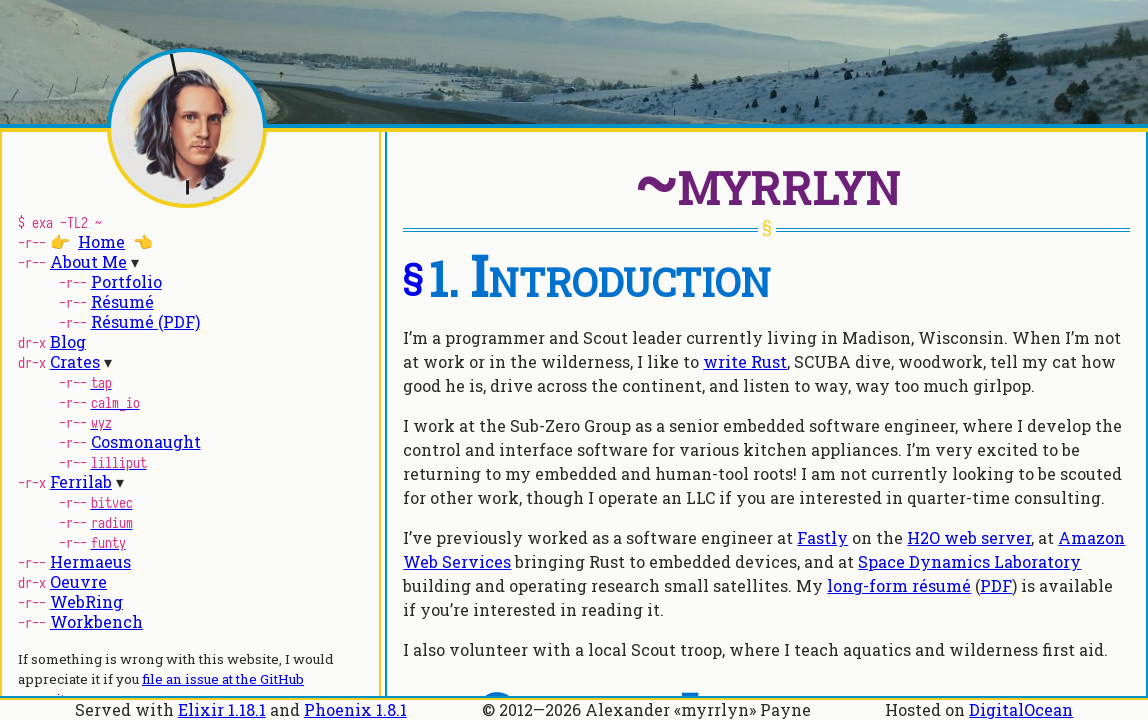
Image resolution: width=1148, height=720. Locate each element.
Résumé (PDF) (145, 321)
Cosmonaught (146, 441)
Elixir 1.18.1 (222, 709)
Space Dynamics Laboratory (969, 561)
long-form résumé (899, 585)
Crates (75, 361)
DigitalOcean (1021, 709)
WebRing (86, 601)
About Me (88, 261)
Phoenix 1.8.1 (355, 709)
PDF (996, 585)
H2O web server (969, 537)
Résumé (122, 301)
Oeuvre (78, 581)
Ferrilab (81, 481)
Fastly (822, 537)
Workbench (96, 621)
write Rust (745, 361)
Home (101, 241)
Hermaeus (90, 561)
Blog (68, 341)
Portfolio (126, 281)
